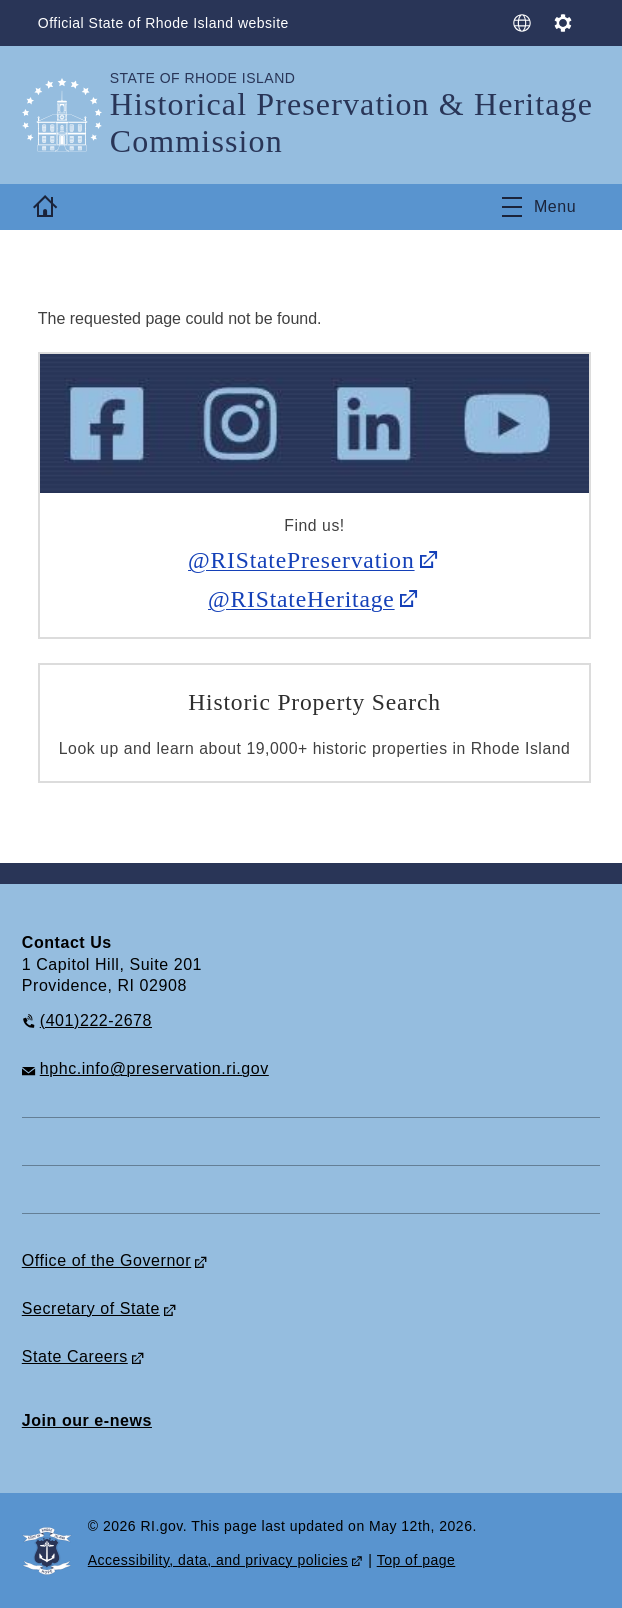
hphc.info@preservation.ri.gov (154, 1068)
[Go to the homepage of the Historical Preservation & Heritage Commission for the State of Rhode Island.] (66, 115)
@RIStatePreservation (301, 560)
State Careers (75, 1356)
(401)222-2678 (96, 1020)
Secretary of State (91, 1308)
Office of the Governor (106, 1260)
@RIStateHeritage (301, 599)
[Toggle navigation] (539, 207)
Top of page (416, 1560)
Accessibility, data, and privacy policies (218, 1560)
